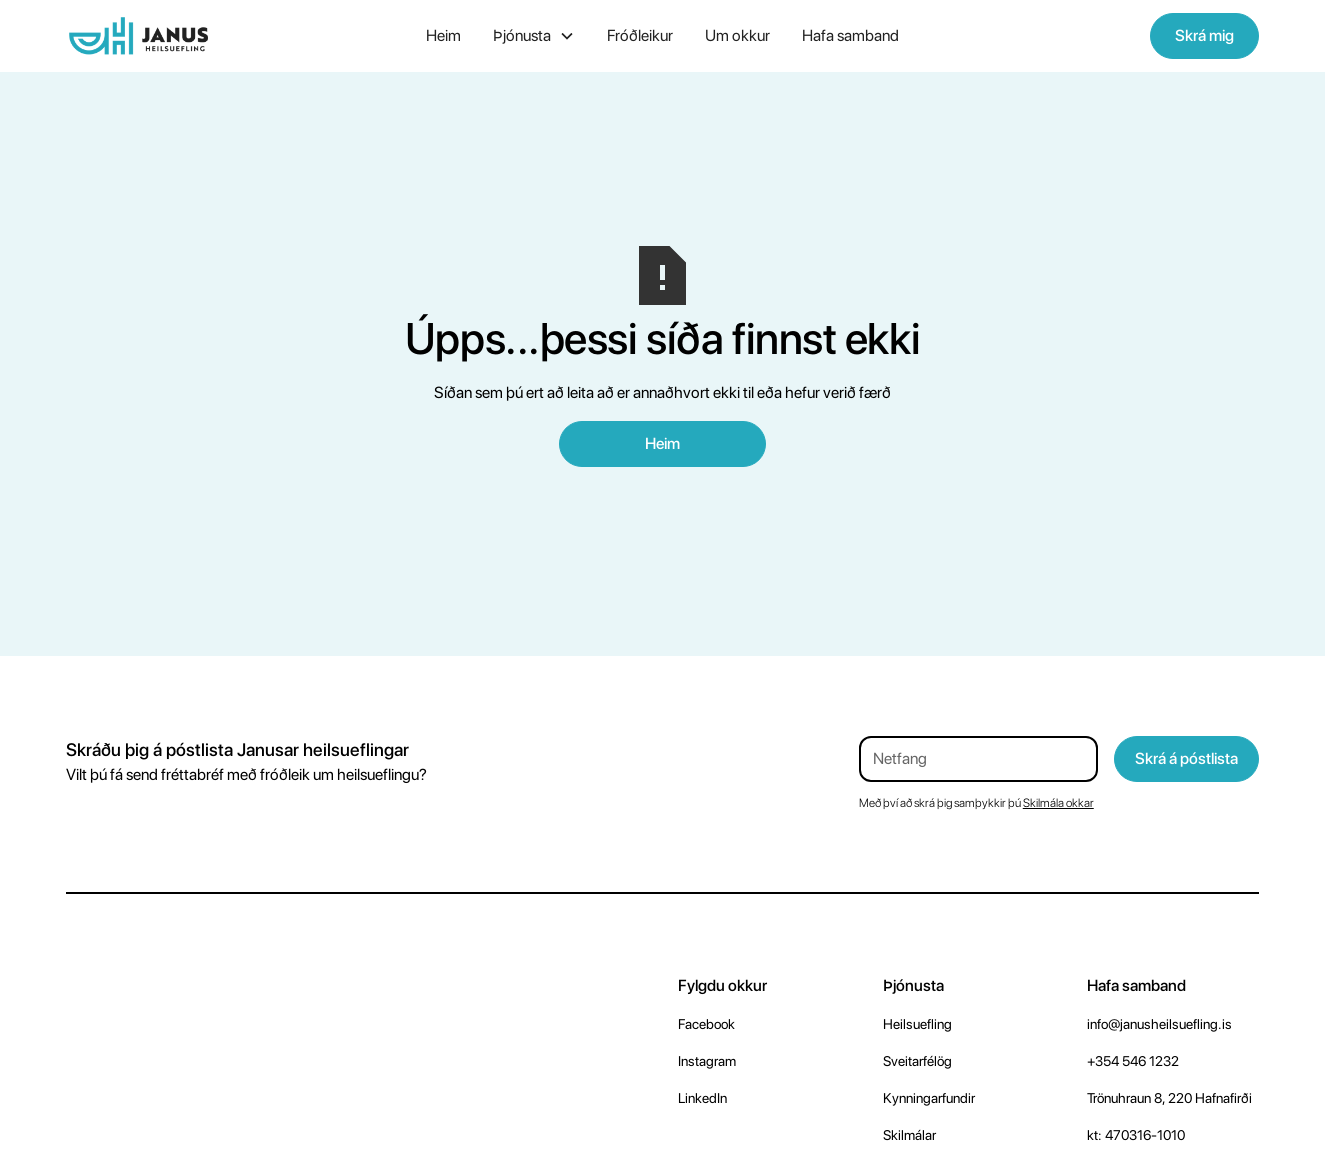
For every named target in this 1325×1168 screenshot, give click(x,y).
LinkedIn (702, 1098)
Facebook (706, 1024)
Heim (443, 35)
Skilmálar (909, 1135)
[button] (534, 36)
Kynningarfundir (929, 1098)
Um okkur (737, 35)
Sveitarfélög (917, 1061)
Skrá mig (1204, 35)
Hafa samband (850, 35)
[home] (190, 36)
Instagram (707, 1061)
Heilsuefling (917, 1024)
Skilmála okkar (1058, 803)
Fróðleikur (640, 35)
